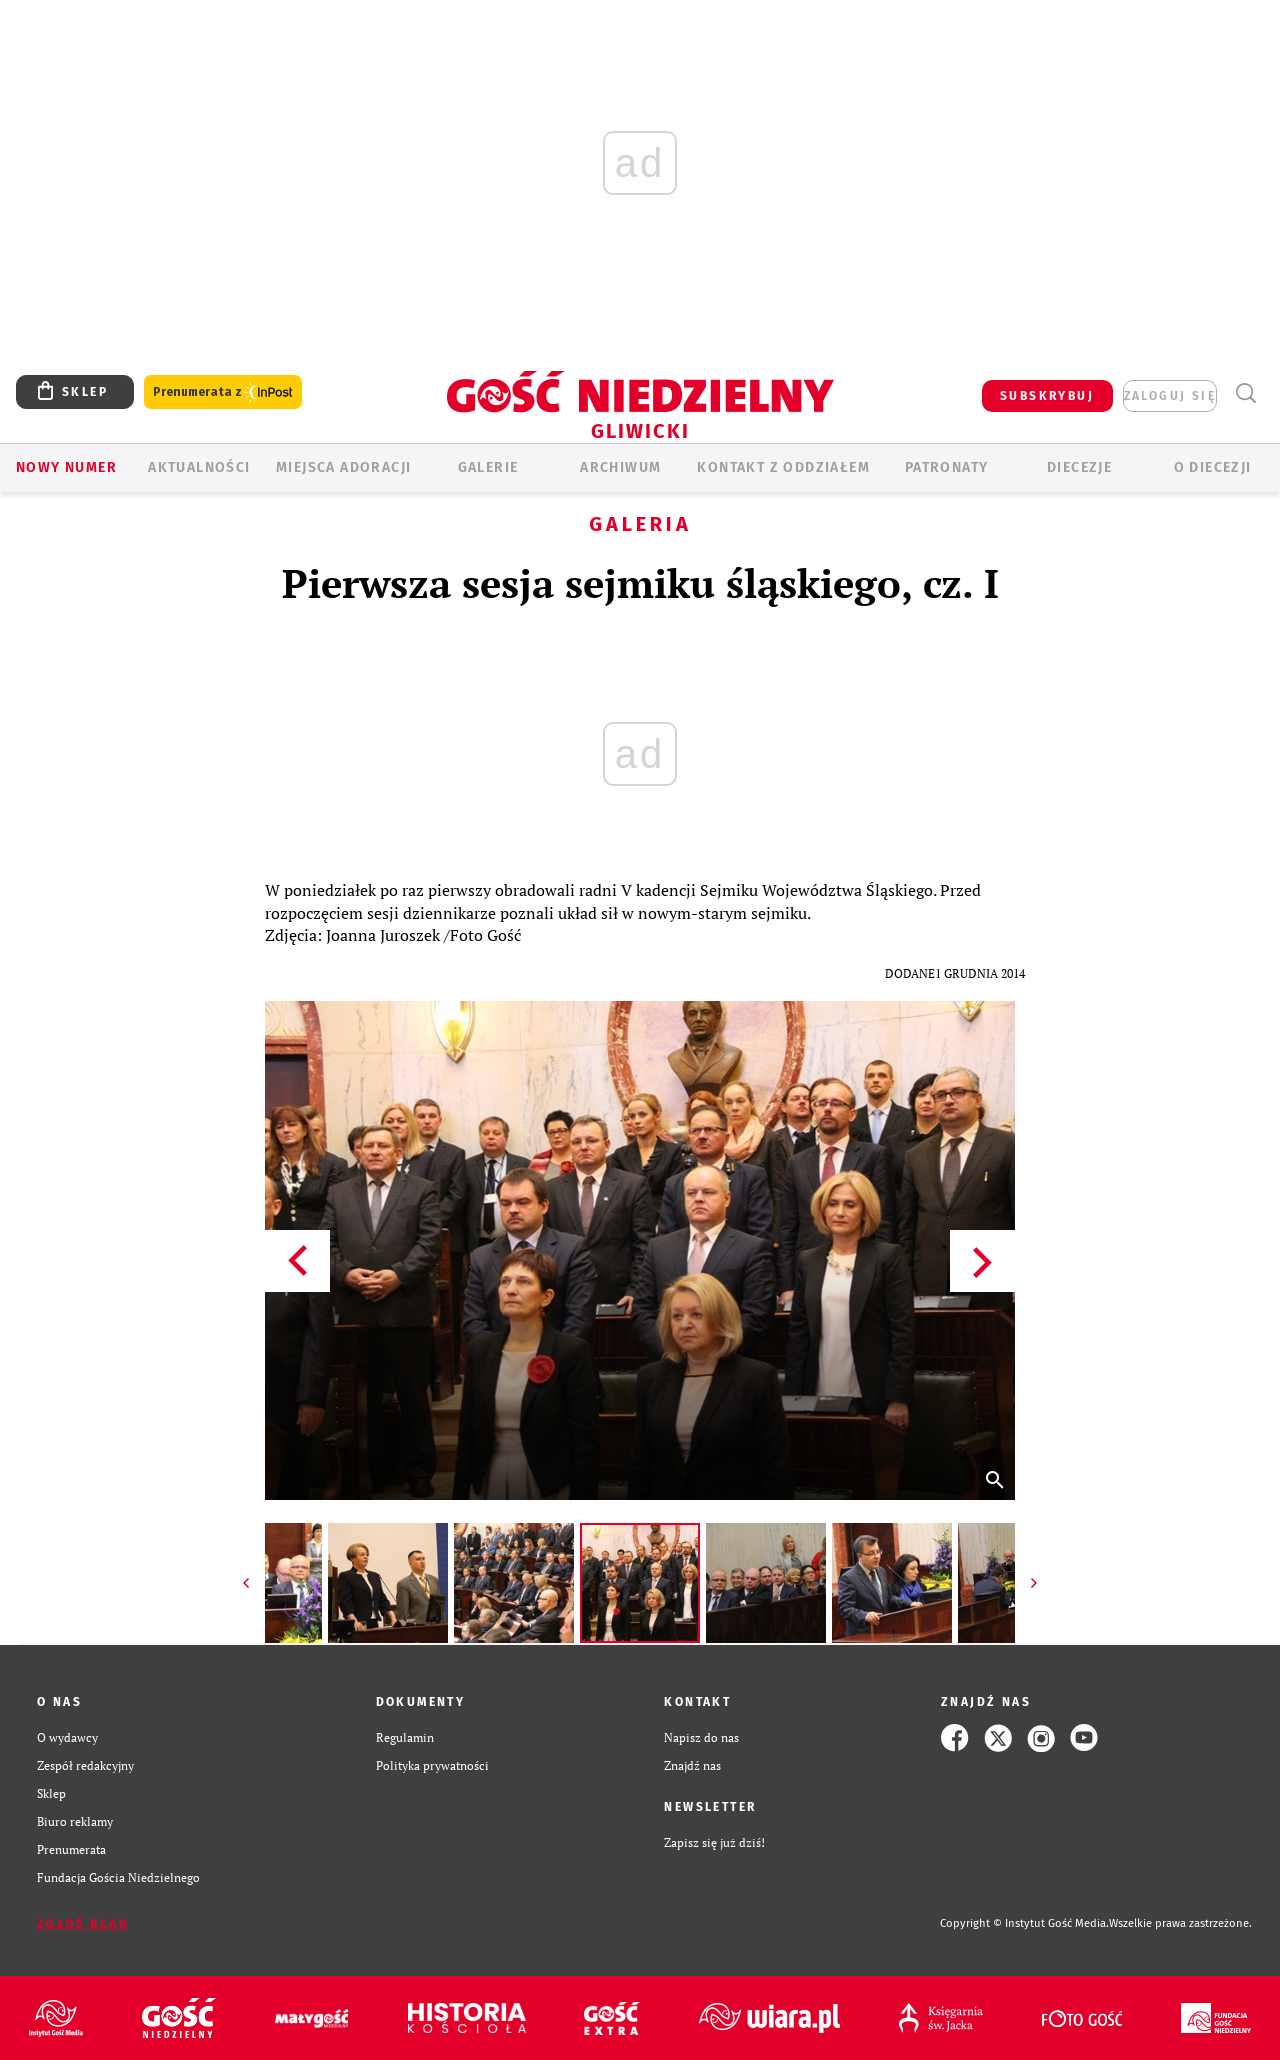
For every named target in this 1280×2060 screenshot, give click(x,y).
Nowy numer (66, 467)
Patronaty (947, 467)
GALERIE (488, 467)
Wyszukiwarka (1245, 393)
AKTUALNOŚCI (199, 467)
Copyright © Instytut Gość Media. (1024, 1923)
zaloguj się (1170, 396)
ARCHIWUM (620, 467)
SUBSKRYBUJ (1047, 396)
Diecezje (1079, 467)
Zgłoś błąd (83, 1924)
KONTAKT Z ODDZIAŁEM (783, 467)
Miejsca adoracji (343, 467)
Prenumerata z (223, 392)
